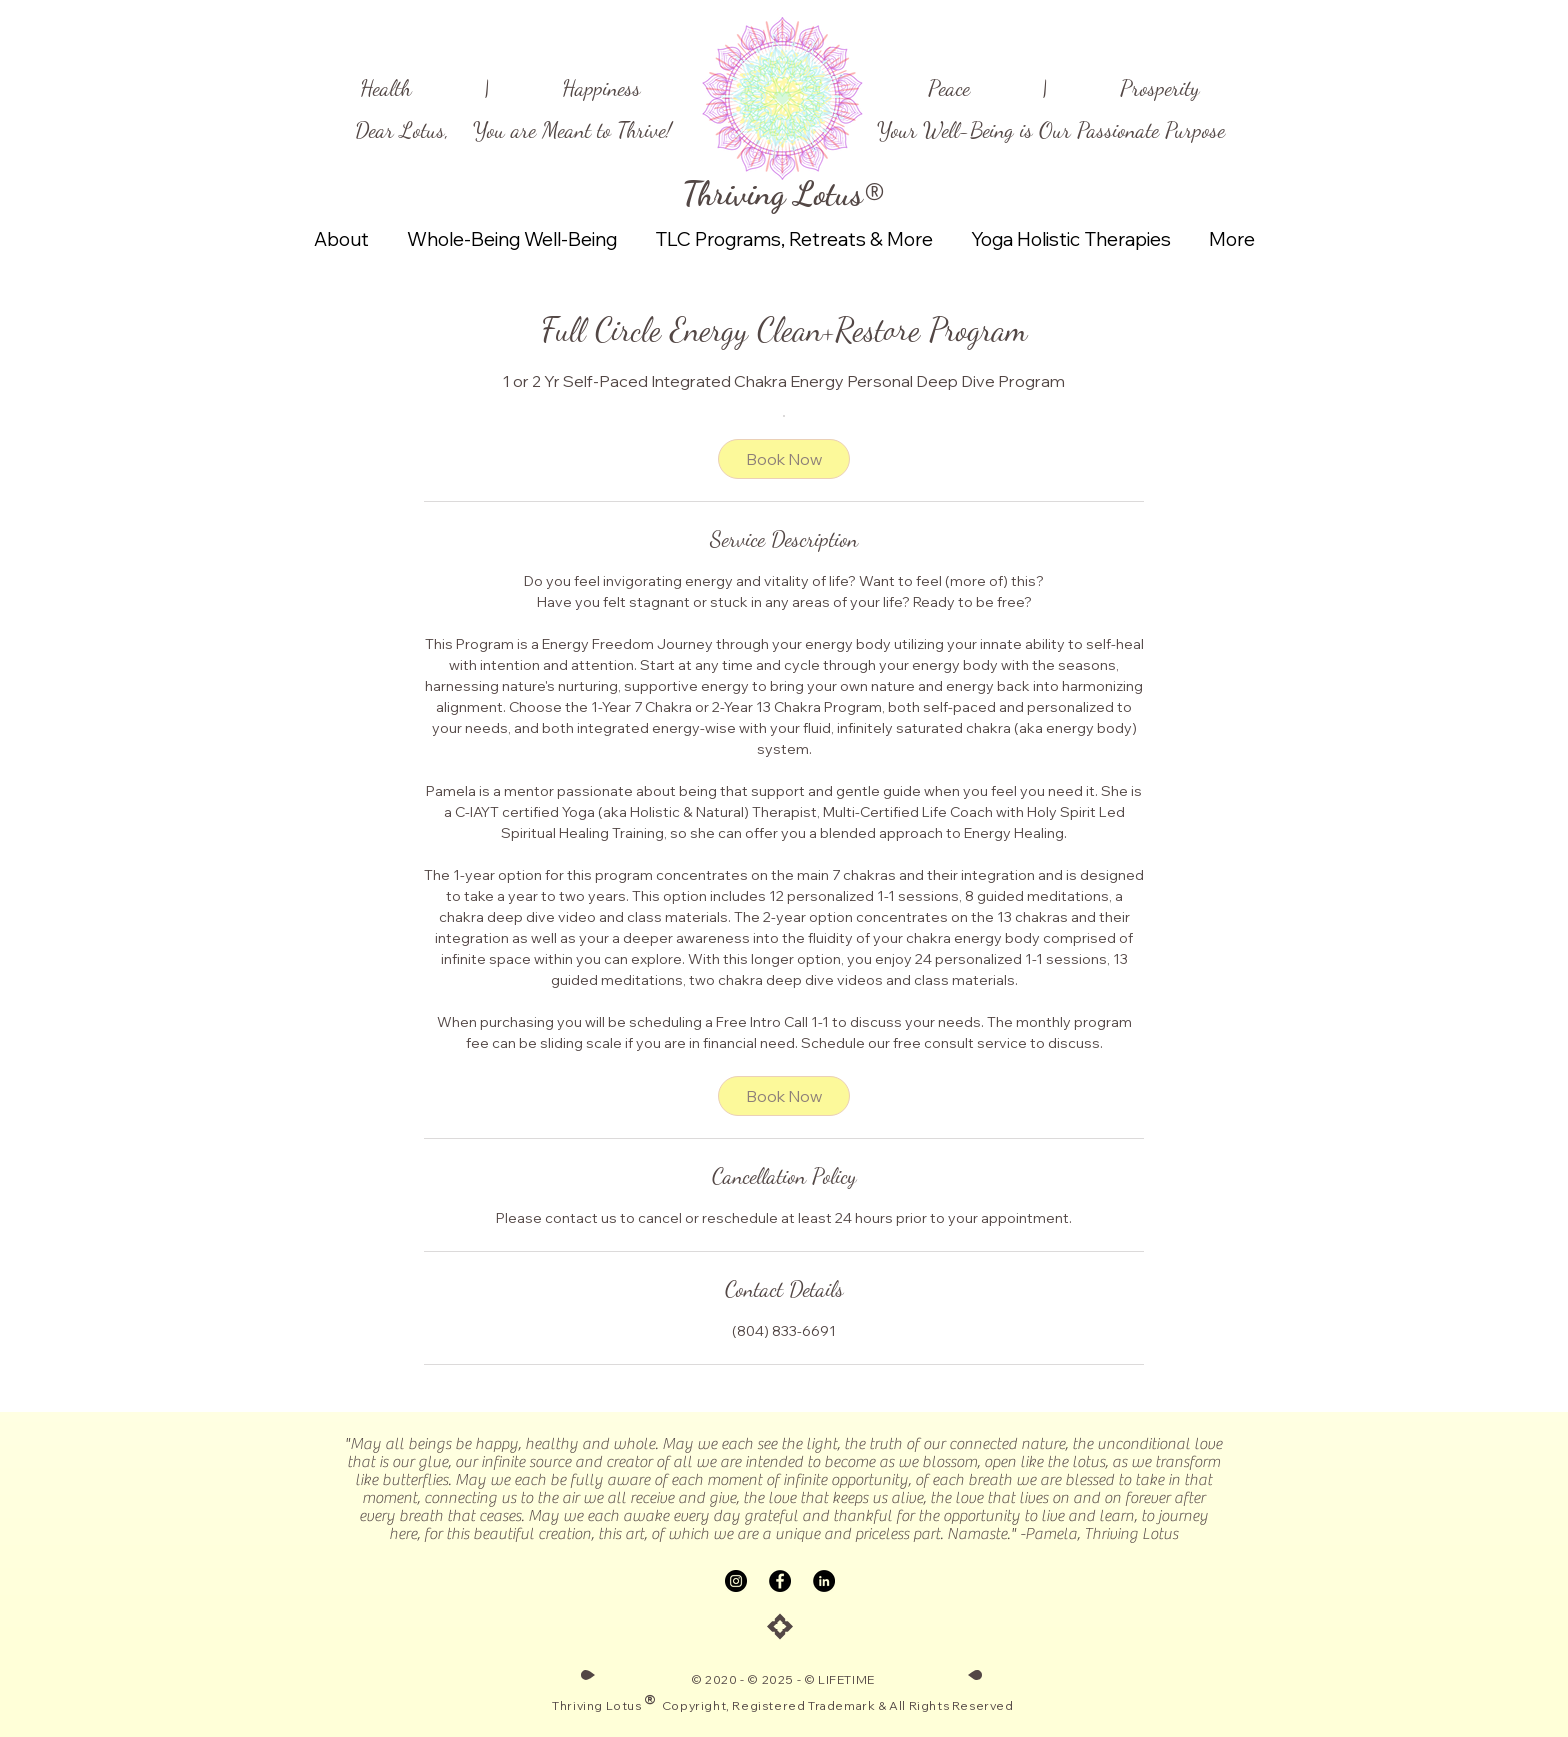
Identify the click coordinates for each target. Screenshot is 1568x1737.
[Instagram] (736, 1581)
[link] (784, 459)
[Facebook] (780, 1581)
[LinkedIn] (824, 1581)
